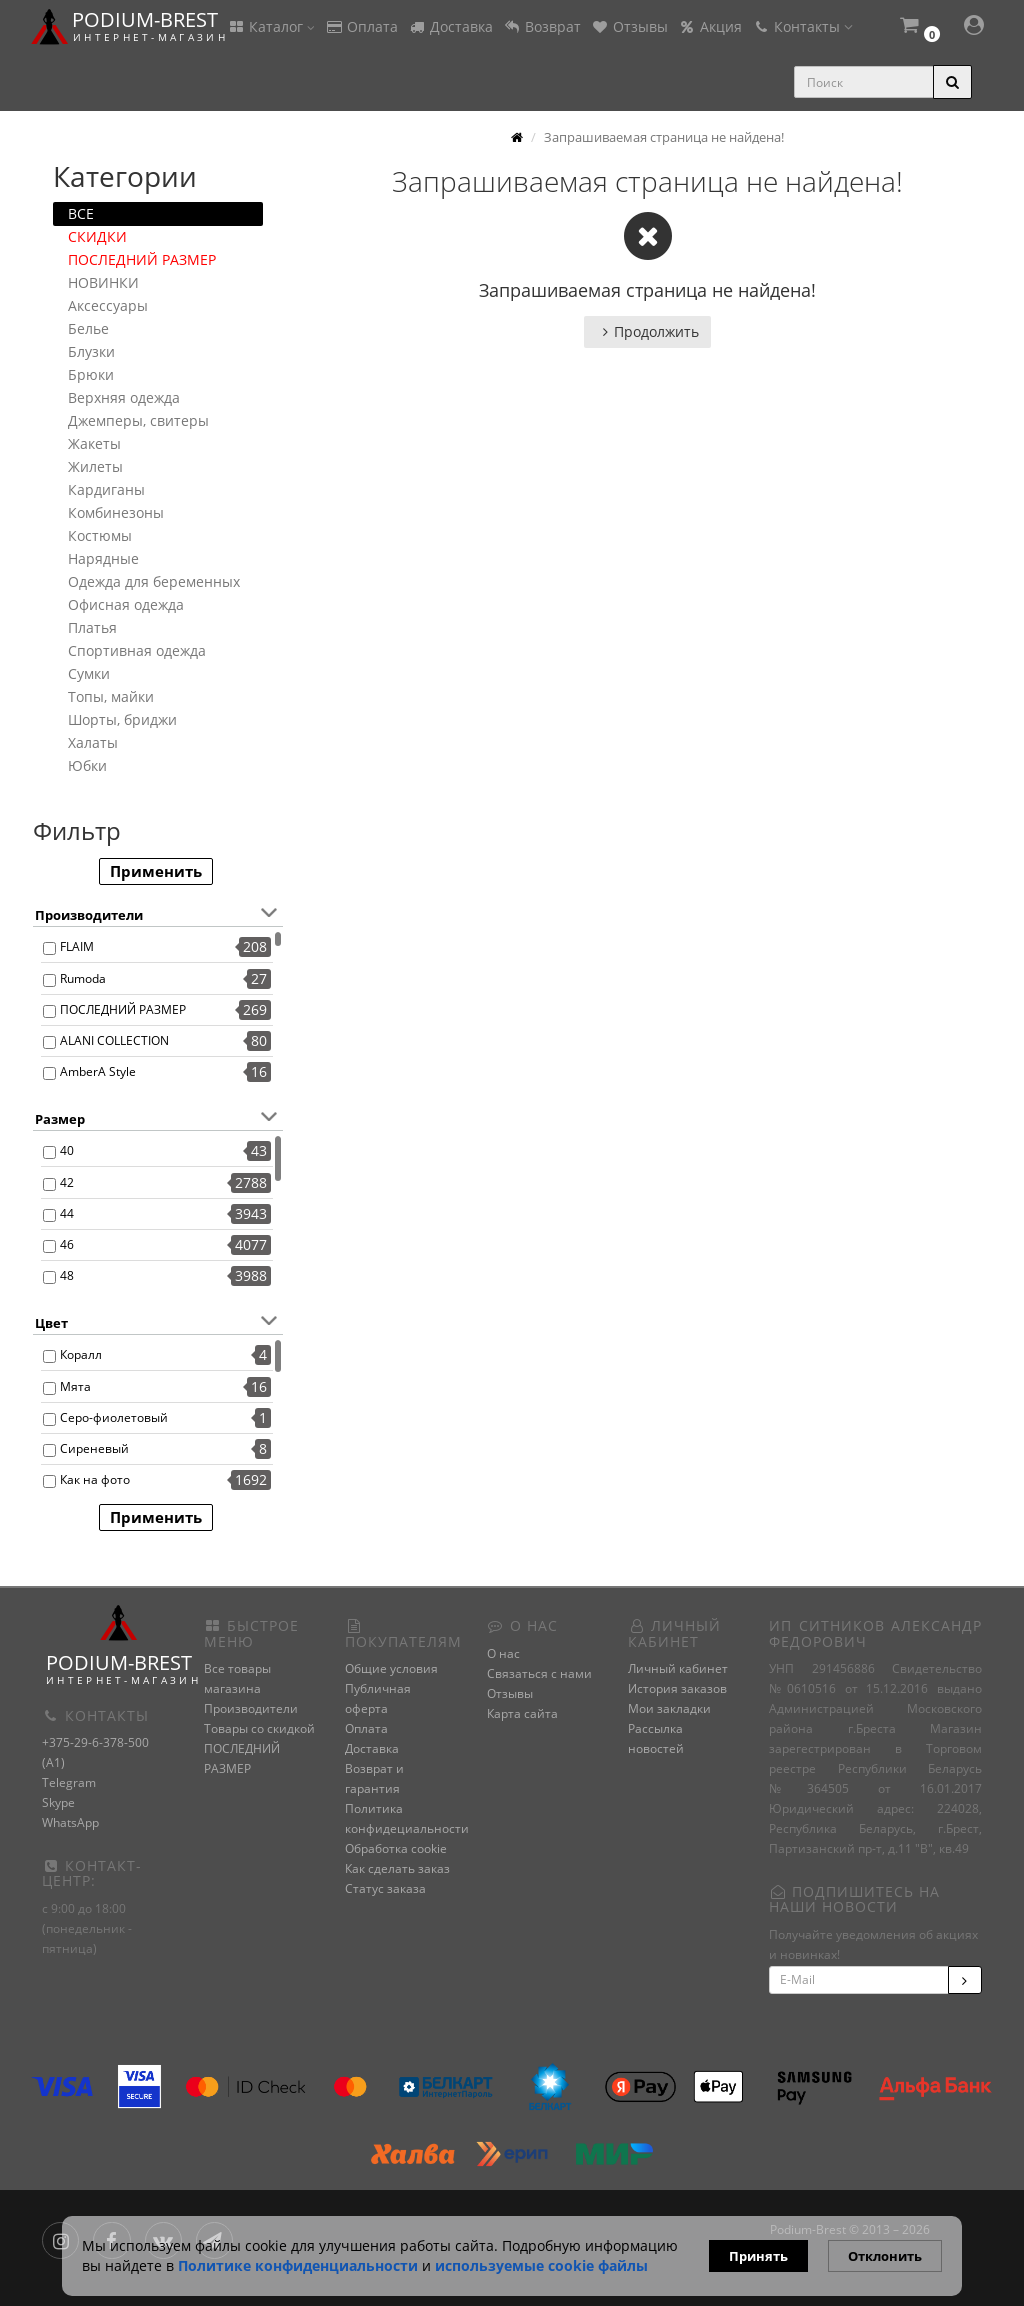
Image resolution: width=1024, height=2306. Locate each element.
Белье (88, 328)
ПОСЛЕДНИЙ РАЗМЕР (142, 259)
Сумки (89, 673)
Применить (156, 871)
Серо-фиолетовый (114, 1417)
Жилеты (95, 466)
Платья (92, 627)
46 (67, 1244)
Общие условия (391, 1668)
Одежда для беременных (154, 581)
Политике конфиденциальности (298, 2265)
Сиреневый (94, 1448)
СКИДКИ (97, 236)
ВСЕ (81, 213)
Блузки (91, 351)
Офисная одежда (126, 604)
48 (67, 1275)
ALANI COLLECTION (114, 1040)
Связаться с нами (539, 1673)
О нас (503, 1653)
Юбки (87, 765)
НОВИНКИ (103, 282)
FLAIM (77, 946)
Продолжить (647, 331)
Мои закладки (669, 1708)
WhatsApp (70, 1822)
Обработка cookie (396, 1848)
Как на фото (95, 1479)
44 (67, 1213)
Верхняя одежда (124, 397)
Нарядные (103, 558)
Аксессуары (108, 305)
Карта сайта (522, 1713)
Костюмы (100, 535)
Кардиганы (106, 489)
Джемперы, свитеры (138, 420)
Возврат (542, 26)
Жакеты (94, 443)
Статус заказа (385, 1888)
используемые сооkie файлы (541, 2265)
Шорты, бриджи (122, 719)
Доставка (450, 26)
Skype (58, 1802)
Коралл (81, 1354)
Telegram (69, 1782)
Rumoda (83, 978)
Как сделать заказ (397, 1868)
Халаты (93, 742)
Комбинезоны (116, 512)
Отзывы (629, 26)
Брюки (91, 374)
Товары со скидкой (259, 1728)
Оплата (361, 26)
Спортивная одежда (137, 650)
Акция (710, 26)
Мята (75, 1386)
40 (67, 1150)
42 (67, 1182)
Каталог (271, 26)
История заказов (677, 1688)
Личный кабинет (678, 1668)
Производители (251, 1708)
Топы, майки (111, 696)
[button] (919, 27)
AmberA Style (98, 1071)
